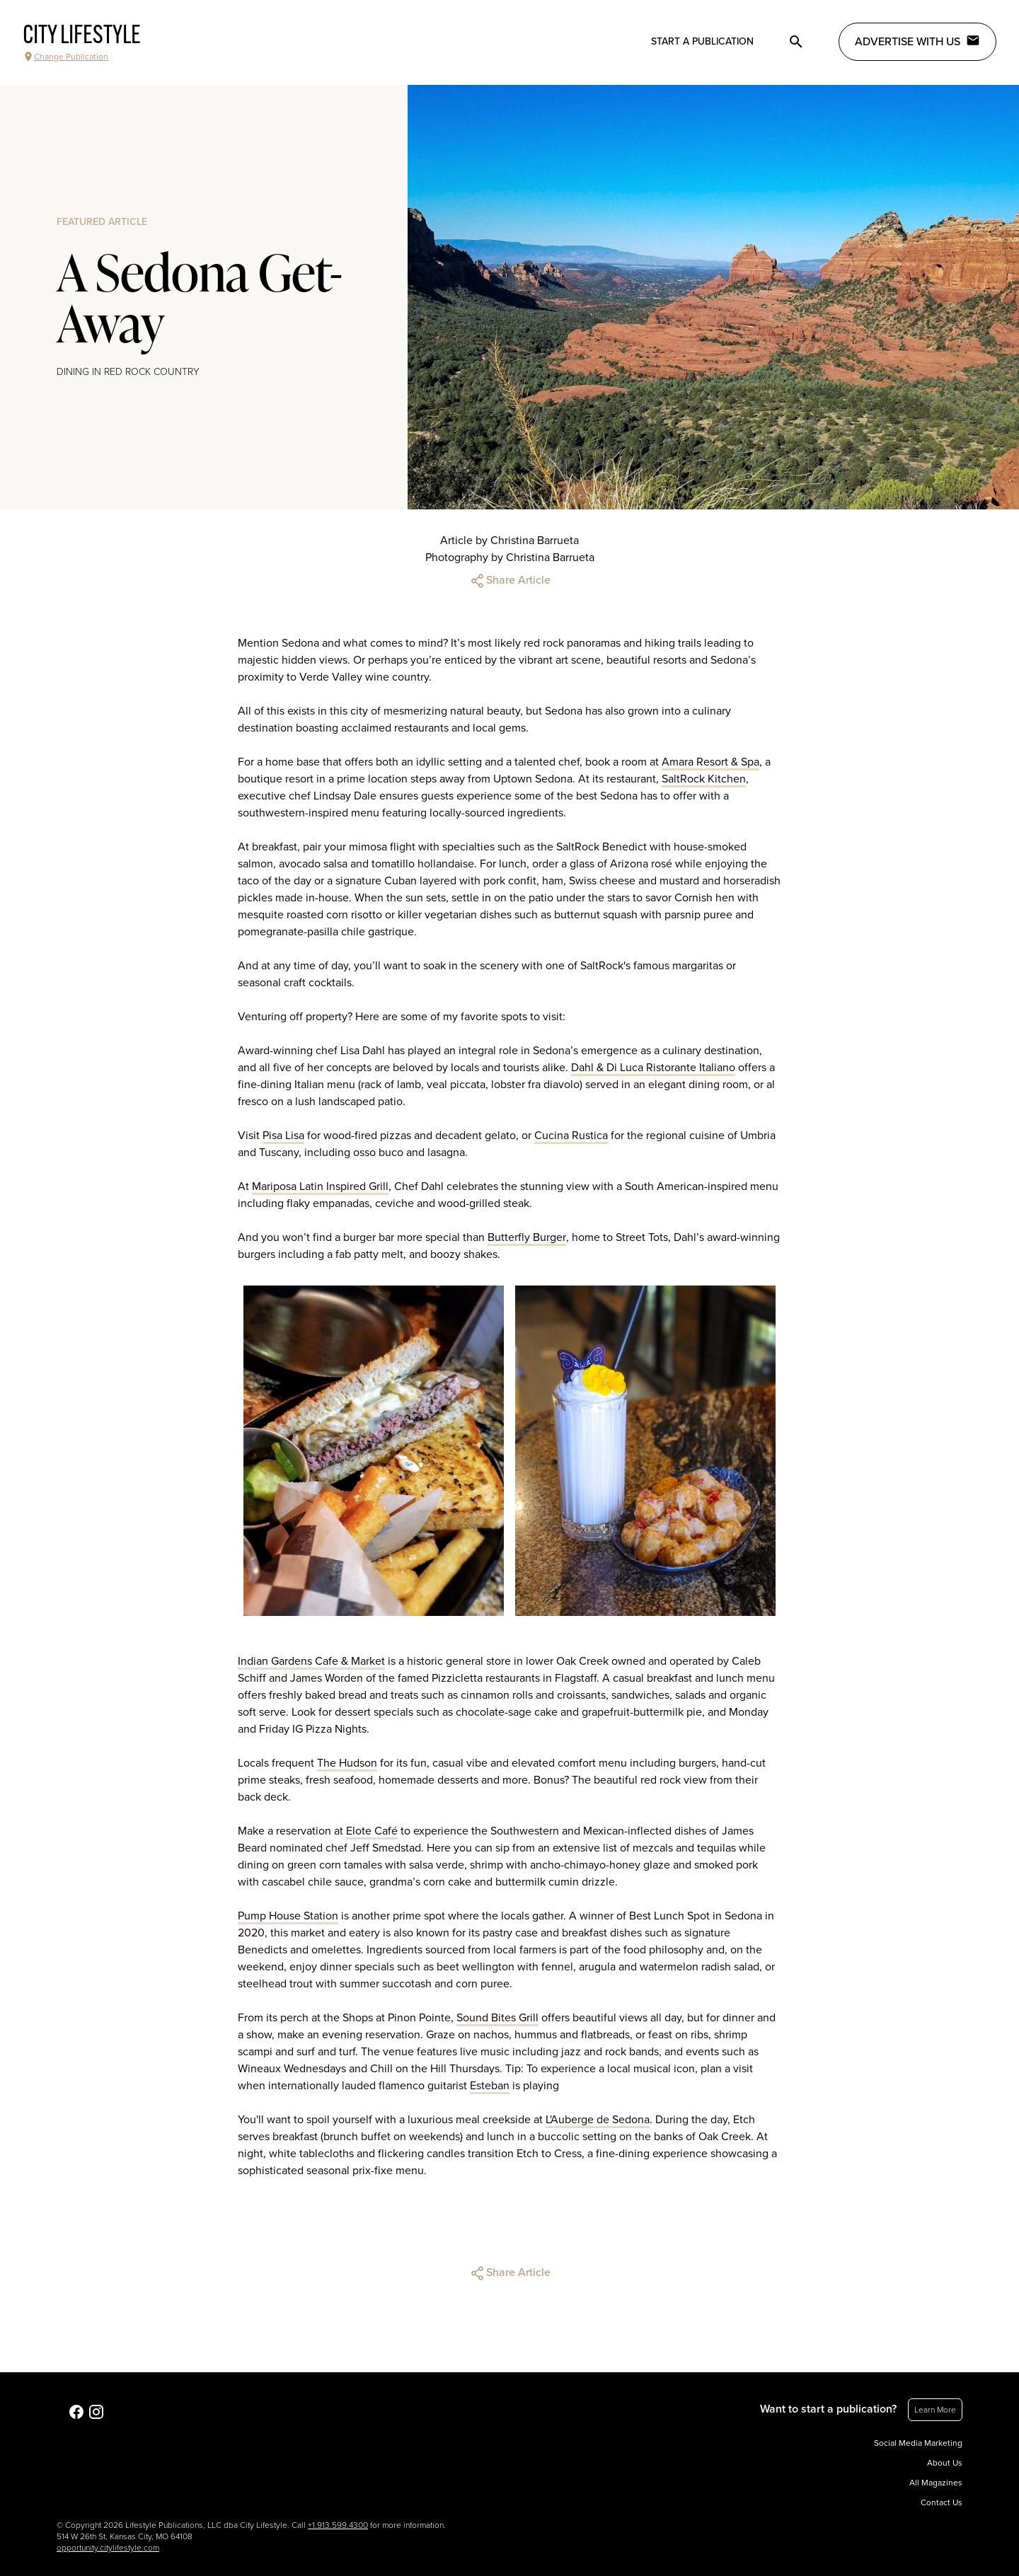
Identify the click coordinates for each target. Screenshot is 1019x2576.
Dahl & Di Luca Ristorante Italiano (653, 1068)
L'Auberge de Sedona (598, 2120)
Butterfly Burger (527, 1237)
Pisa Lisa (283, 1135)
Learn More (935, 2410)
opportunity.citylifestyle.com (108, 2548)
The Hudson (347, 1763)
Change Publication (65, 56)
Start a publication (702, 41)
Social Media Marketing (918, 2443)
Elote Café (372, 1831)
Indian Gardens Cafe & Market (311, 1661)
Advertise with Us (917, 41)
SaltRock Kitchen (704, 779)
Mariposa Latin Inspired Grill (320, 1186)
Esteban (490, 2086)
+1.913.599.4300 (338, 2525)
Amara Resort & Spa (710, 762)
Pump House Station (288, 1916)
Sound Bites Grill (497, 2018)
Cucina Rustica (571, 1135)
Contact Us (941, 2502)
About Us (944, 2463)
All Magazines (935, 2483)
